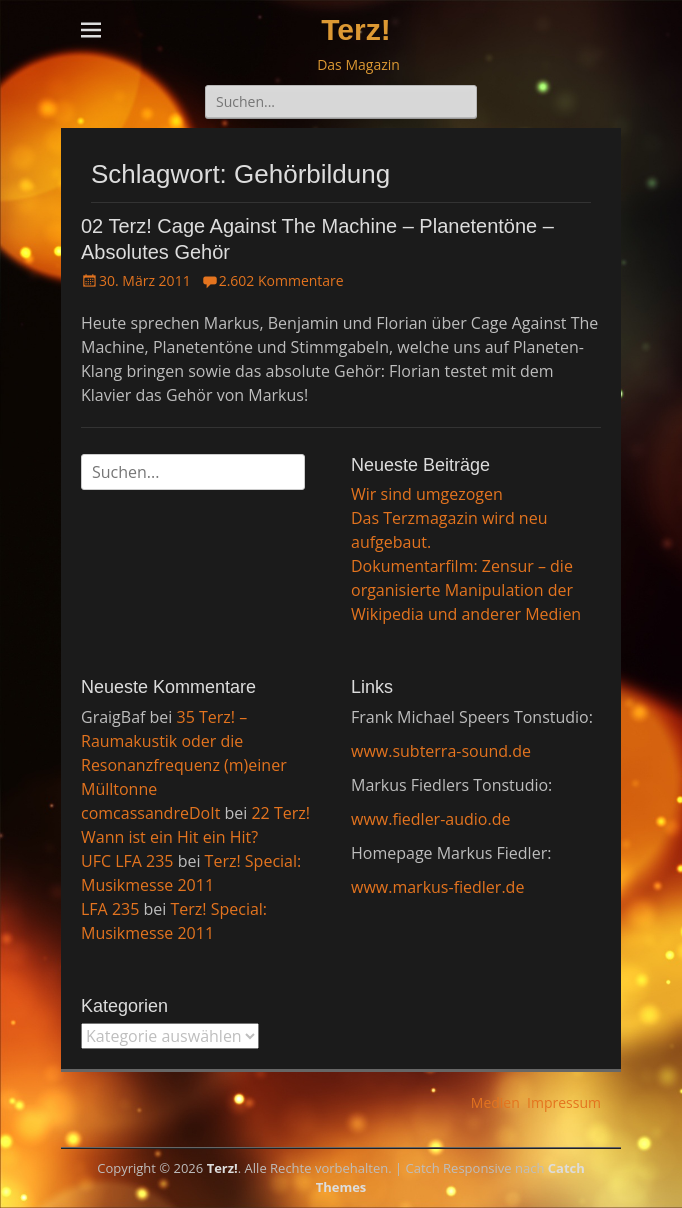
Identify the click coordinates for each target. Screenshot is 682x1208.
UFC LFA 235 (127, 861)
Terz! (355, 29)
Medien (495, 1102)
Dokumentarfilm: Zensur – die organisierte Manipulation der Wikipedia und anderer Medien (466, 590)
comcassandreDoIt (150, 813)
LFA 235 (110, 909)
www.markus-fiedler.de (437, 887)
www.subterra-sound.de (441, 751)
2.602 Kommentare (281, 280)
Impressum (564, 1102)
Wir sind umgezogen (427, 494)
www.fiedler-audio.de (430, 819)
